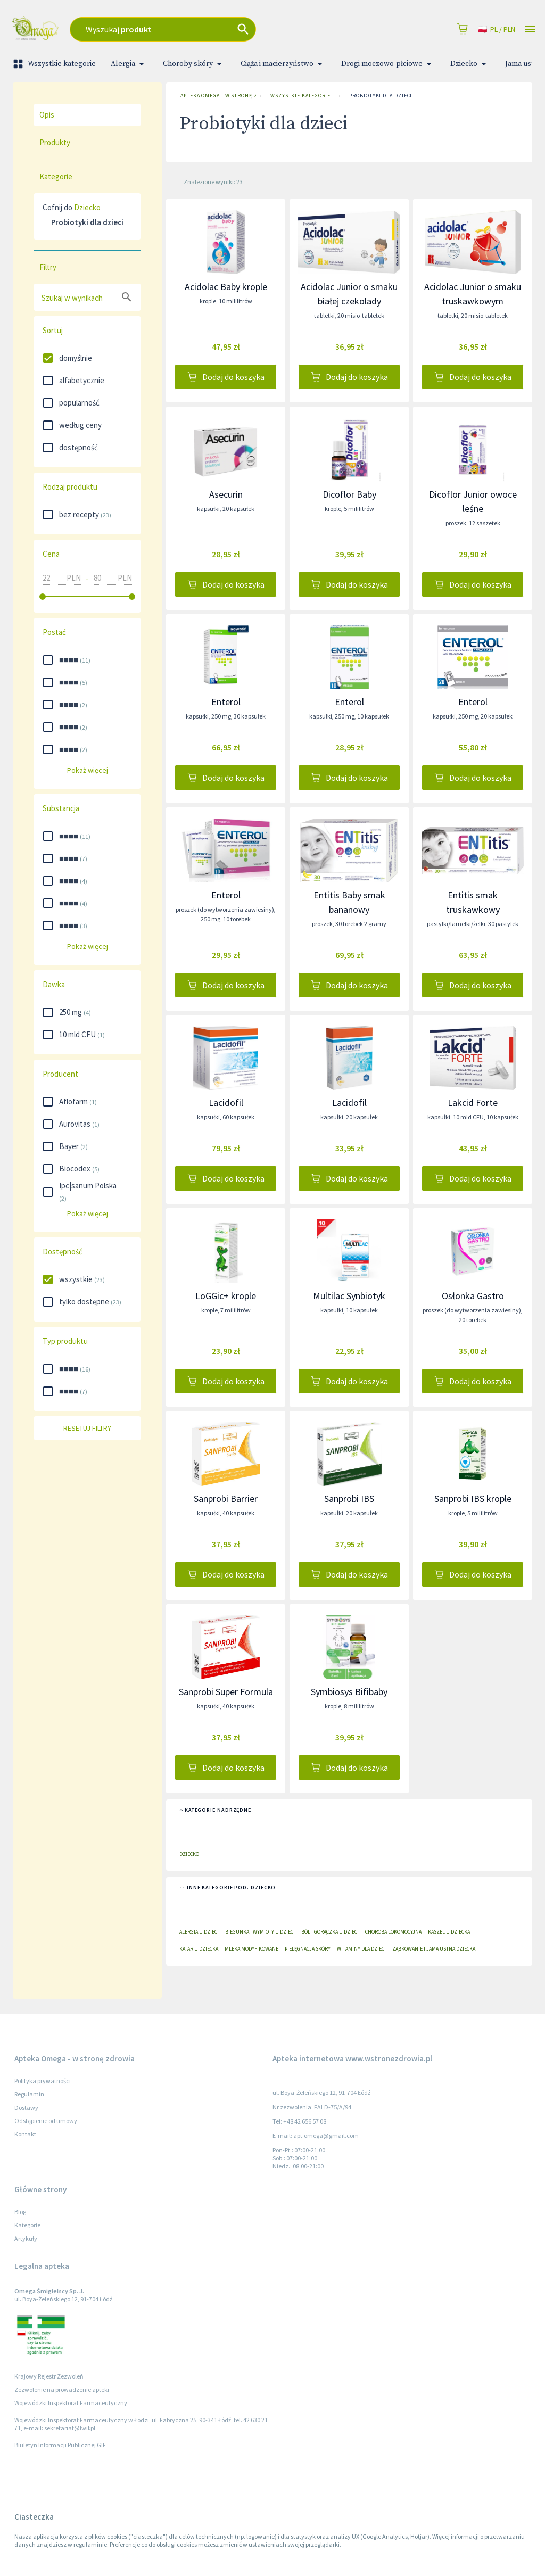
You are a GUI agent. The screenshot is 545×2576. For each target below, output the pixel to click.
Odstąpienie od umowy (45, 2121)
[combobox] (202, 29)
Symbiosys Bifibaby (349, 1692)
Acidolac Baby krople (226, 286)
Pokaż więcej (87, 770)
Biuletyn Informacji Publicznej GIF (60, 2445)
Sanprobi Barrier (226, 1498)
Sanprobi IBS (349, 1498)
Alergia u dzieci (199, 1931)
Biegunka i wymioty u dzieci (260, 1931)
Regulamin (29, 2094)
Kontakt (25, 2134)
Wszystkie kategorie (55, 63)
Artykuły (25, 2238)
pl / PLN (496, 30)
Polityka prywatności (42, 2081)
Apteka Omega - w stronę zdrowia (216, 96)
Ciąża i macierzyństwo (283, 63)
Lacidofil (226, 1102)
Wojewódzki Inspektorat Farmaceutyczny (70, 2403)
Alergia (129, 63)
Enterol (226, 702)
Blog (20, 2212)
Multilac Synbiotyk (349, 1296)
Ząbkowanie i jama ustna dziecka (433, 1948)
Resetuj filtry (87, 1428)
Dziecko (470, 63)
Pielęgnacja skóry (308, 1948)
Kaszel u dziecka (449, 1931)
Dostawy (26, 2107)
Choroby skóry (194, 63)
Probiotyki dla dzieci (380, 96)
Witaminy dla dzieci (361, 1948)
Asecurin (226, 494)
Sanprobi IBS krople (472, 1498)
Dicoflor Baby (349, 494)
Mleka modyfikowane (251, 1948)
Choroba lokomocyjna (393, 1931)
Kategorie (27, 2225)
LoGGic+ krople (225, 1296)
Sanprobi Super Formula (226, 1692)
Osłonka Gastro (473, 1296)
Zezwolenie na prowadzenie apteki (61, 2389)
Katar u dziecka (198, 1948)
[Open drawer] (530, 30)
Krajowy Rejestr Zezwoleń (49, 2376)
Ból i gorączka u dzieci (330, 1931)
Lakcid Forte (473, 1102)
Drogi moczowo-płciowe (388, 63)
